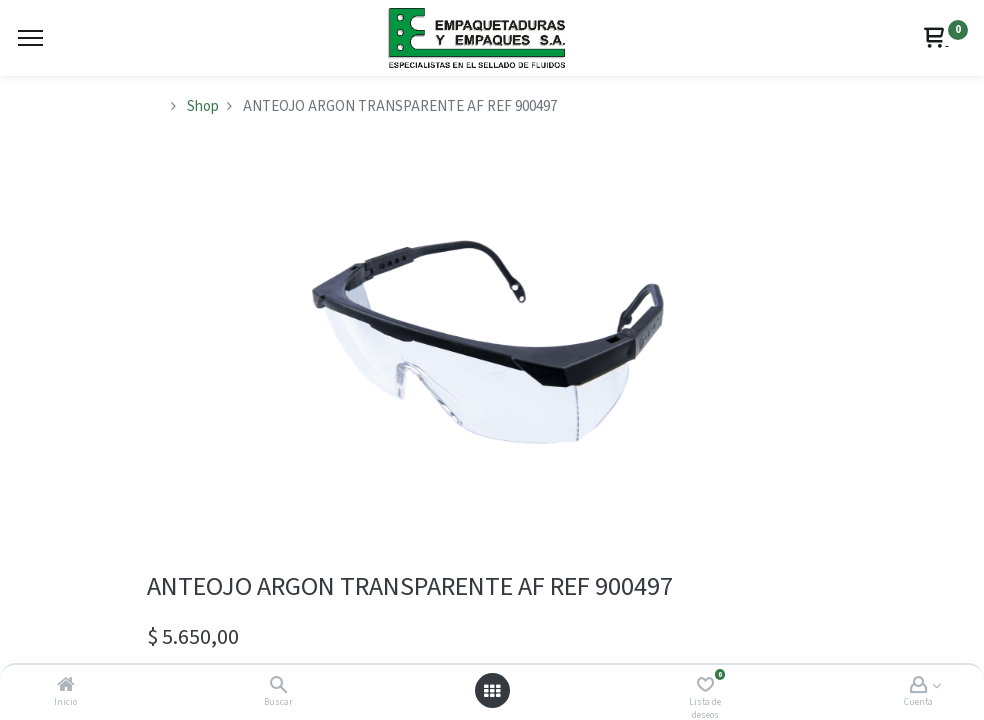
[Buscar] (278, 686)
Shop (203, 106)
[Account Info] (918, 686)
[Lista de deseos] (705, 686)
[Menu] (30, 38)
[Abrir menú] (492, 691)
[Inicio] (66, 686)
